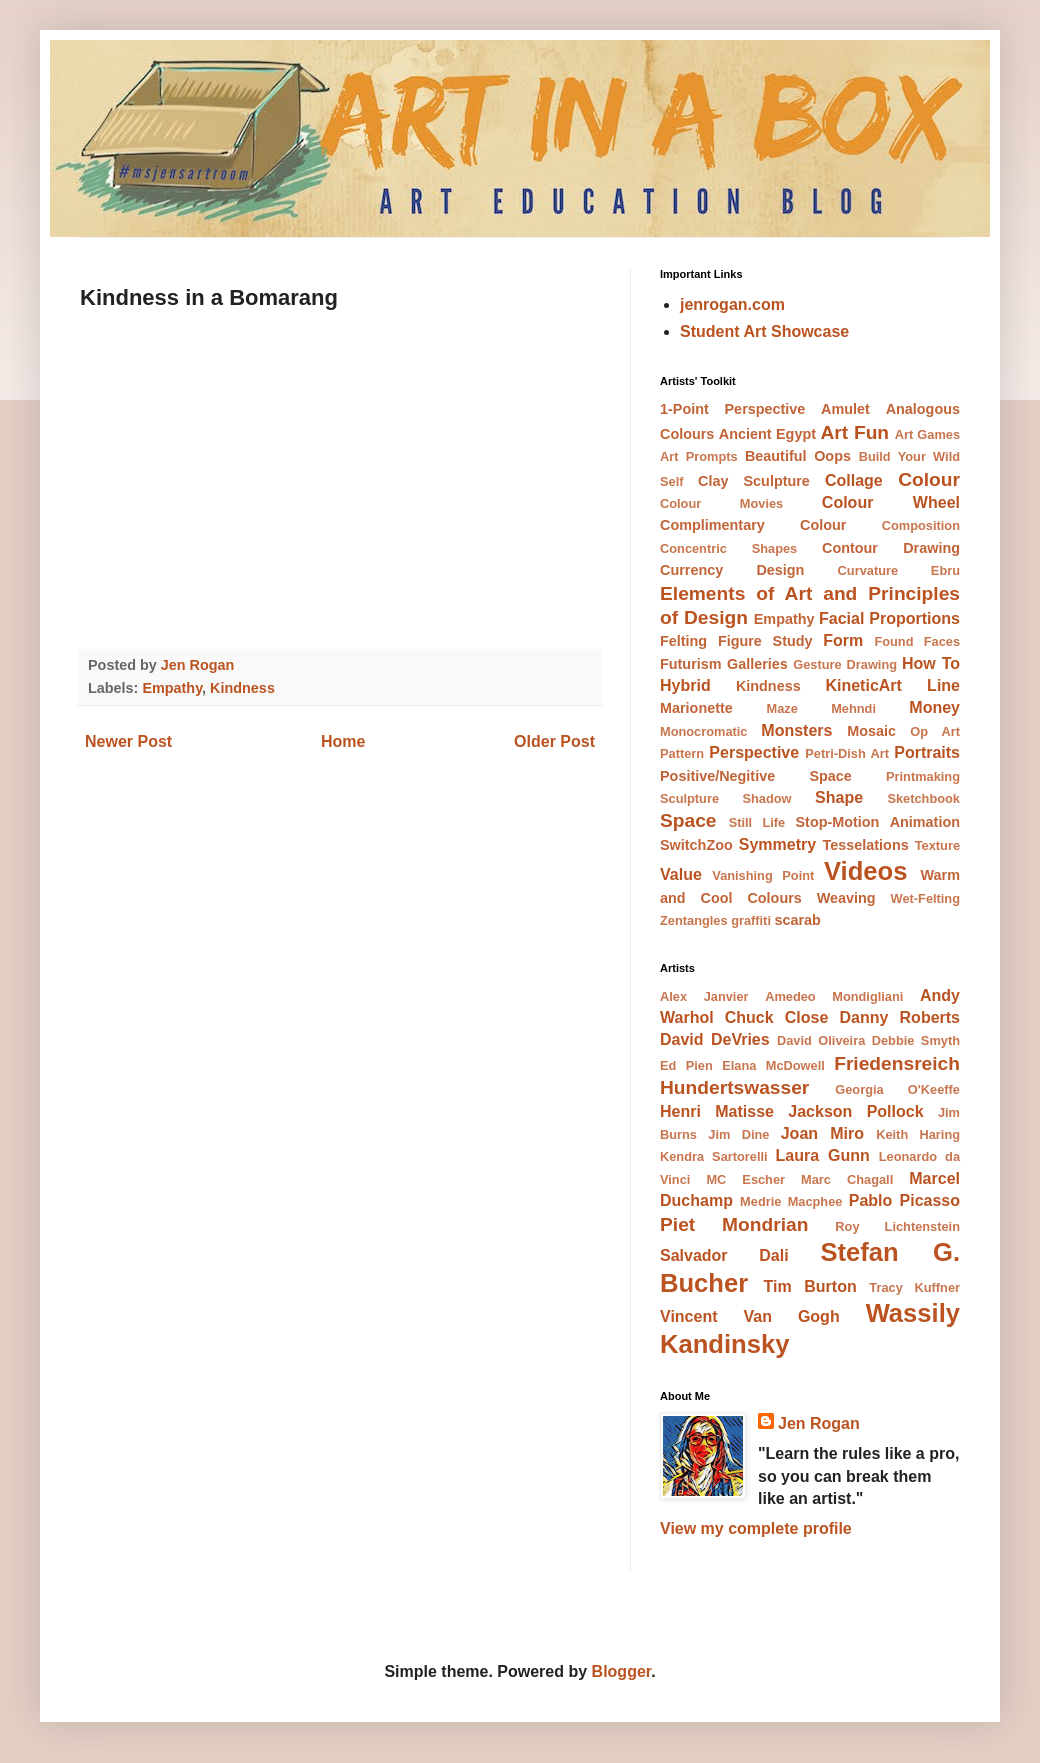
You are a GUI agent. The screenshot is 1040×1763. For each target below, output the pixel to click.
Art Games (927, 434)
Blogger (622, 1671)
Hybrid (685, 685)
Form (843, 640)
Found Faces (917, 641)
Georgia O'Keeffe (897, 1089)
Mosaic (871, 731)
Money (934, 707)
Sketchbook (923, 798)
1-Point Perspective (732, 409)
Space (688, 820)
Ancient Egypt (767, 434)
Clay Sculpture (754, 481)
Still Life (757, 822)
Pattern (682, 753)
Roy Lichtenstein (897, 1226)
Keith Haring (918, 1134)
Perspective (754, 752)
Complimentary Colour (753, 525)
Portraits (927, 752)
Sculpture (689, 798)
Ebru (945, 570)
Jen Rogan (819, 1423)
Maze (782, 708)
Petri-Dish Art (847, 753)
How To (931, 663)
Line (943, 685)
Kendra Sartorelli (714, 1156)
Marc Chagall (847, 1179)
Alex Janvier (704, 996)
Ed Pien (686, 1065)
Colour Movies (721, 503)
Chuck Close (777, 1017)
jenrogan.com (732, 304)
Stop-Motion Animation (878, 822)
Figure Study (765, 641)
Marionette (696, 708)
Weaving (846, 898)
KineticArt (863, 685)
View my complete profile (756, 1528)
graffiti (751, 920)
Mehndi (853, 708)
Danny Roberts (900, 1017)
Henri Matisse (717, 1111)
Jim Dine (738, 1134)
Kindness (242, 688)
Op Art (935, 731)
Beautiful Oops (798, 456)
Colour (929, 479)
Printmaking (923, 776)
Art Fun (854, 432)
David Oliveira (821, 1040)
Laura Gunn (823, 1155)
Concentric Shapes (728, 548)
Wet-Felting (925, 898)
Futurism (691, 664)
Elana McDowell (773, 1065)
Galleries (757, 664)
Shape (839, 797)
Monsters (796, 730)
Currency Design (732, 570)
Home (343, 741)
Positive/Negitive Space (756, 776)
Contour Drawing (891, 548)
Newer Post (128, 741)
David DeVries (715, 1039)
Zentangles (694, 920)
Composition (921, 525)
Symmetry (777, 844)
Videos (865, 871)
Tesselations (866, 845)
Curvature (868, 570)
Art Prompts (699, 456)
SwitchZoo (696, 845)
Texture (937, 845)
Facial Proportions (889, 618)
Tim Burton (809, 1286)
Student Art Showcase (764, 331)
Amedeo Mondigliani (834, 996)
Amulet (845, 409)
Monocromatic (703, 731)
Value (681, 874)
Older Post (554, 741)
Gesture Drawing (845, 664)
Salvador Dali (724, 1255)
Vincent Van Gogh (750, 1316)
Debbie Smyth (916, 1040)
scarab (798, 920)
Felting (683, 641)
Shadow (767, 798)
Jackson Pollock (855, 1111)
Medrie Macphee (791, 1201)
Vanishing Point (763, 875)
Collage (854, 480)
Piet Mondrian (734, 1224)
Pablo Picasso (904, 1200)
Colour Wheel (891, 502)
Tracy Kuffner (914, 1287)
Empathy (172, 688)
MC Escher (745, 1179)
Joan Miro (822, 1133)
